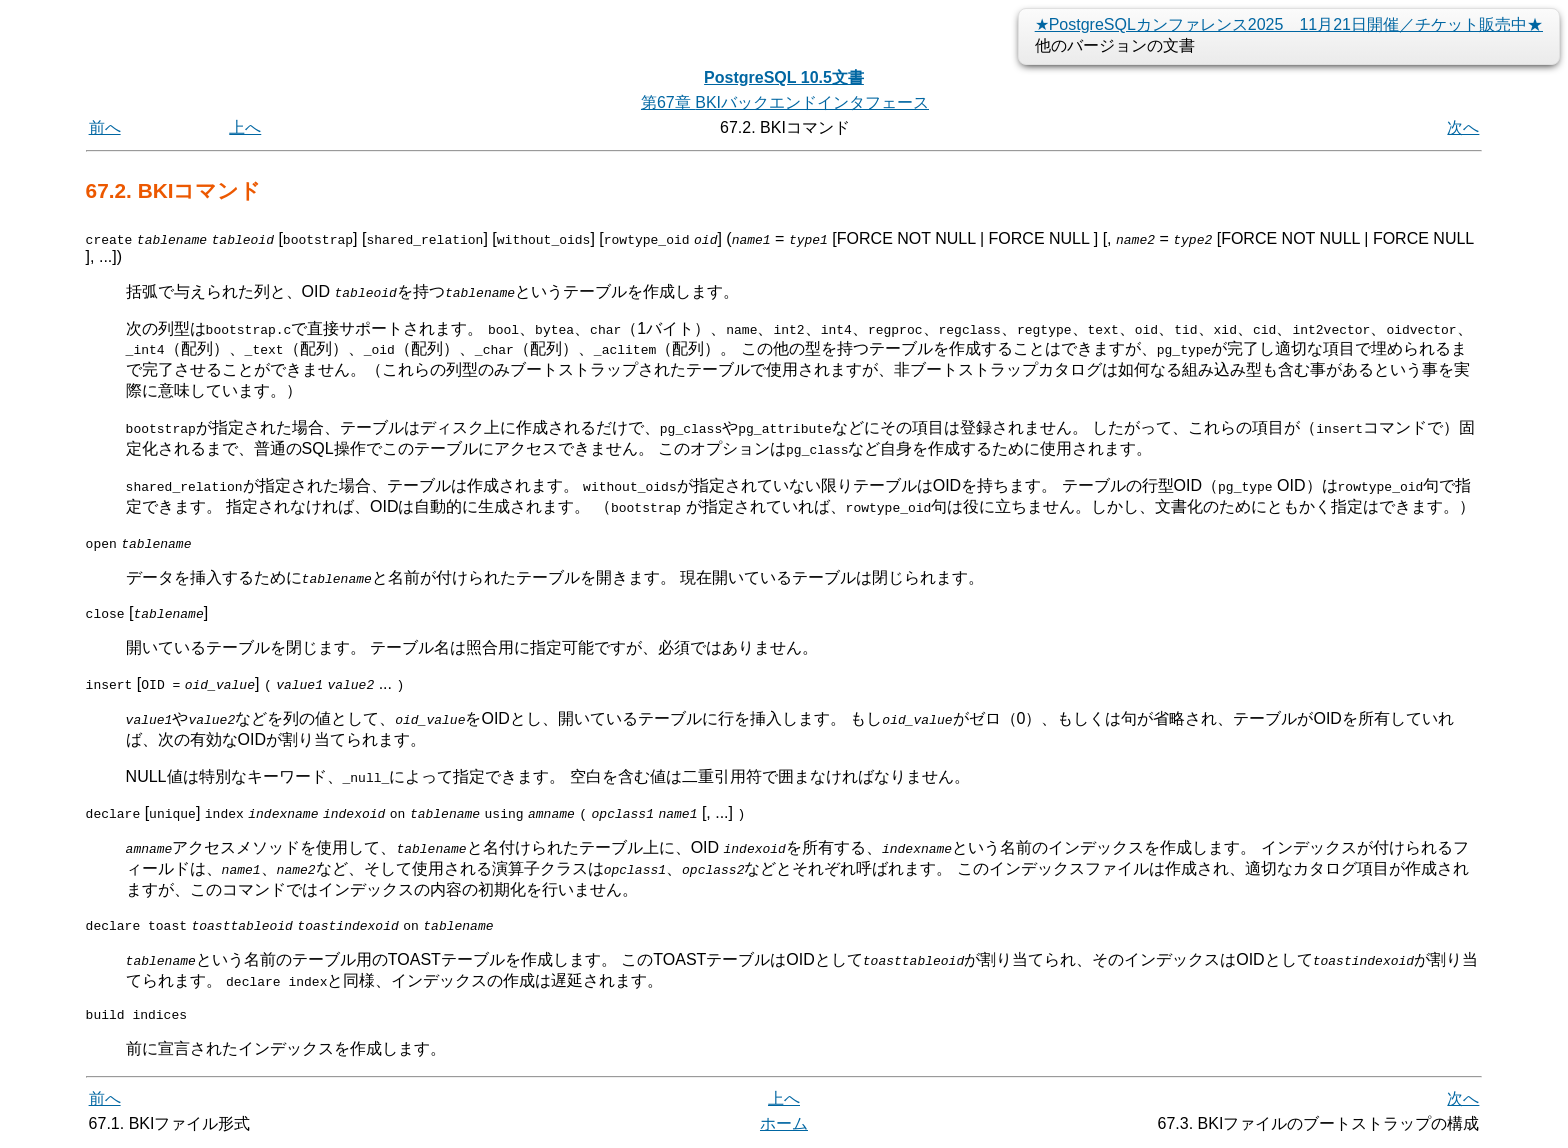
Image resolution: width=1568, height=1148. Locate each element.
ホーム (784, 1125)
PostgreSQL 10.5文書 (784, 77)
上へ (245, 127)
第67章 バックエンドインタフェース (785, 102)
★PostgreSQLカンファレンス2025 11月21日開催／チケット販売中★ (1289, 24)
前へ (105, 127)
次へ (1463, 127)
